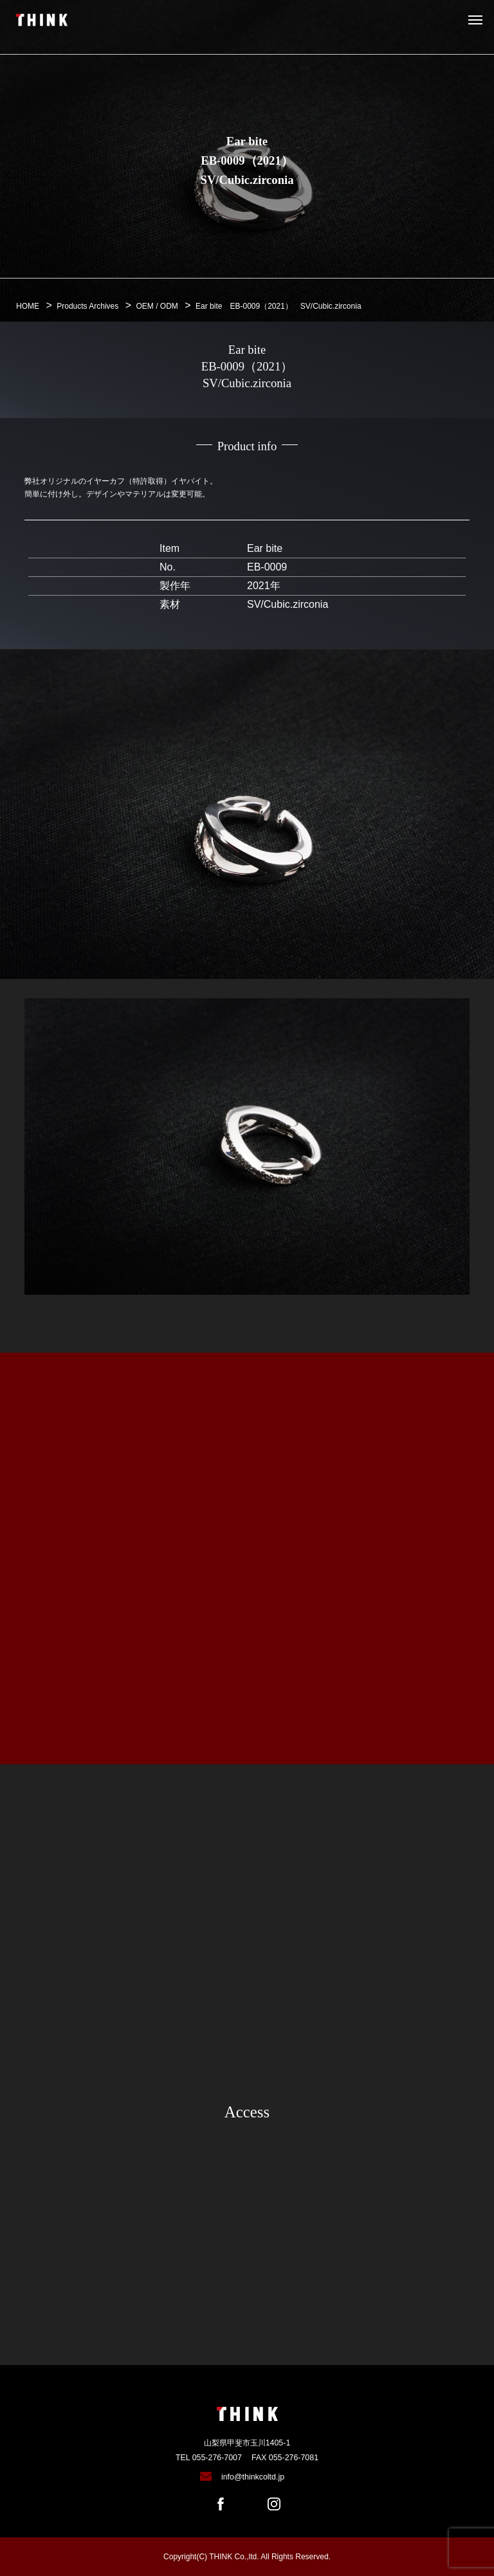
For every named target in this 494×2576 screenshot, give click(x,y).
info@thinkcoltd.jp (252, 2476)
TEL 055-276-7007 (209, 2457)
